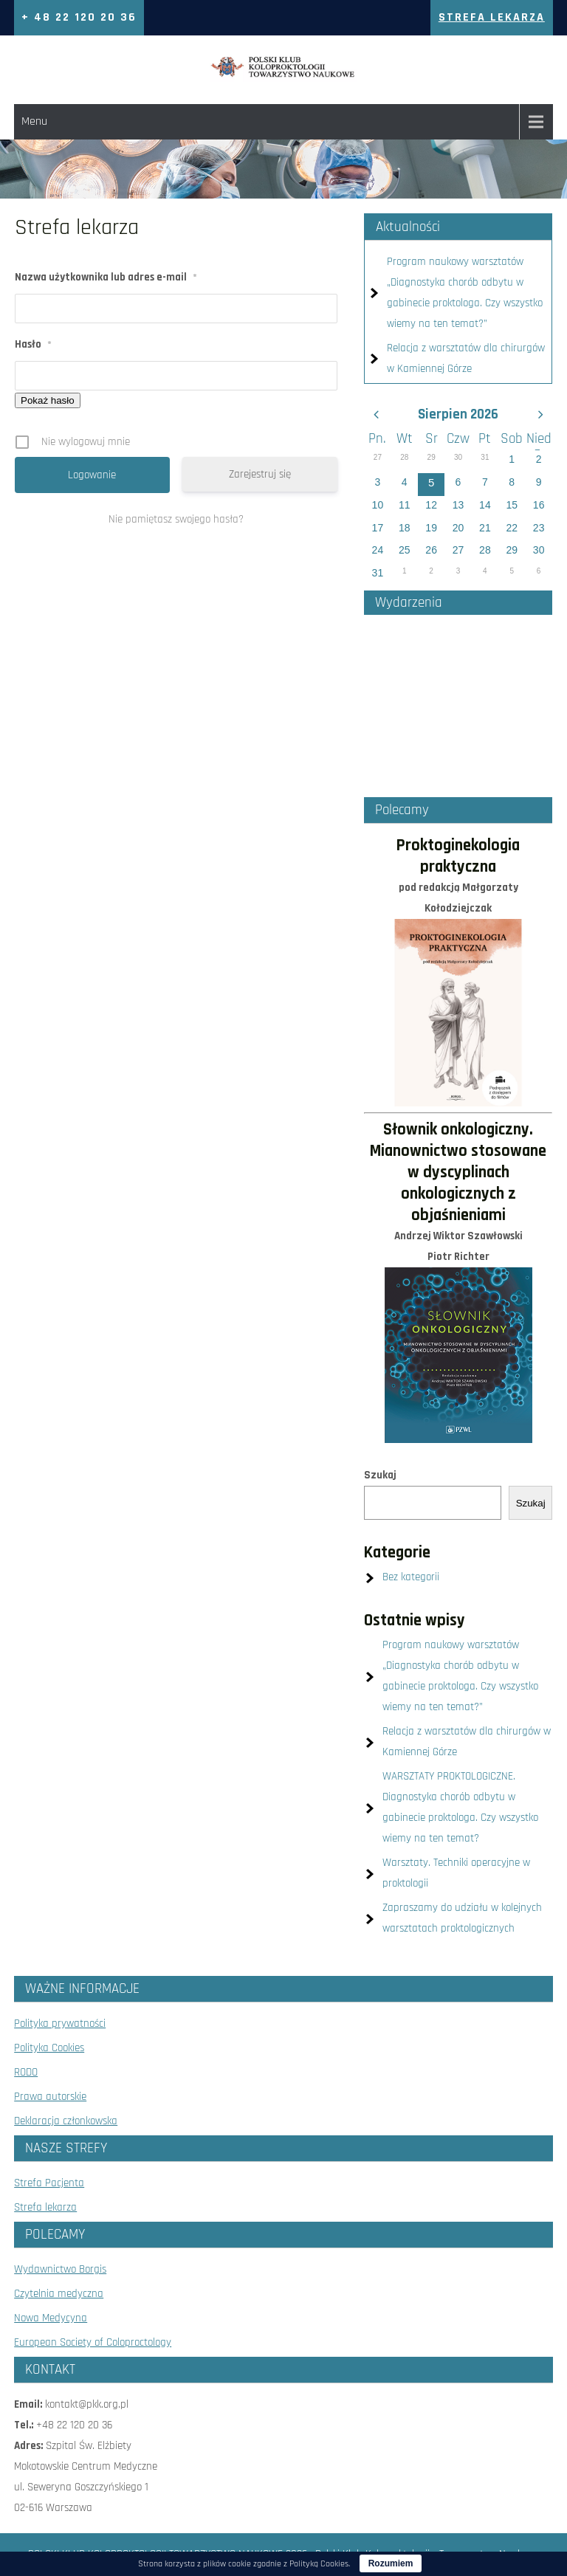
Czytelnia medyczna (58, 2294)
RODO (26, 2072)
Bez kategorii (410, 1577)
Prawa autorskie (50, 2097)
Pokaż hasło (48, 400)
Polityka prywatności (60, 2024)
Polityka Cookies (49, 2048)
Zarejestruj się (260, 474)
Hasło (33, 344)
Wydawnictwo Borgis (60, 2269)
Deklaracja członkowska (65, 2121)
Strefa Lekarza (492, 17)
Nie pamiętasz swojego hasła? (176, 519)
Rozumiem (390, 2563)
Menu (34, 121)
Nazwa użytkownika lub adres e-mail (106, 277)
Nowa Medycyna (50, 2318)
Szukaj (380, 1475)
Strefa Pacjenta (49, 2183)
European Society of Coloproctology (92, 2342)
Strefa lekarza (45, 2207)
